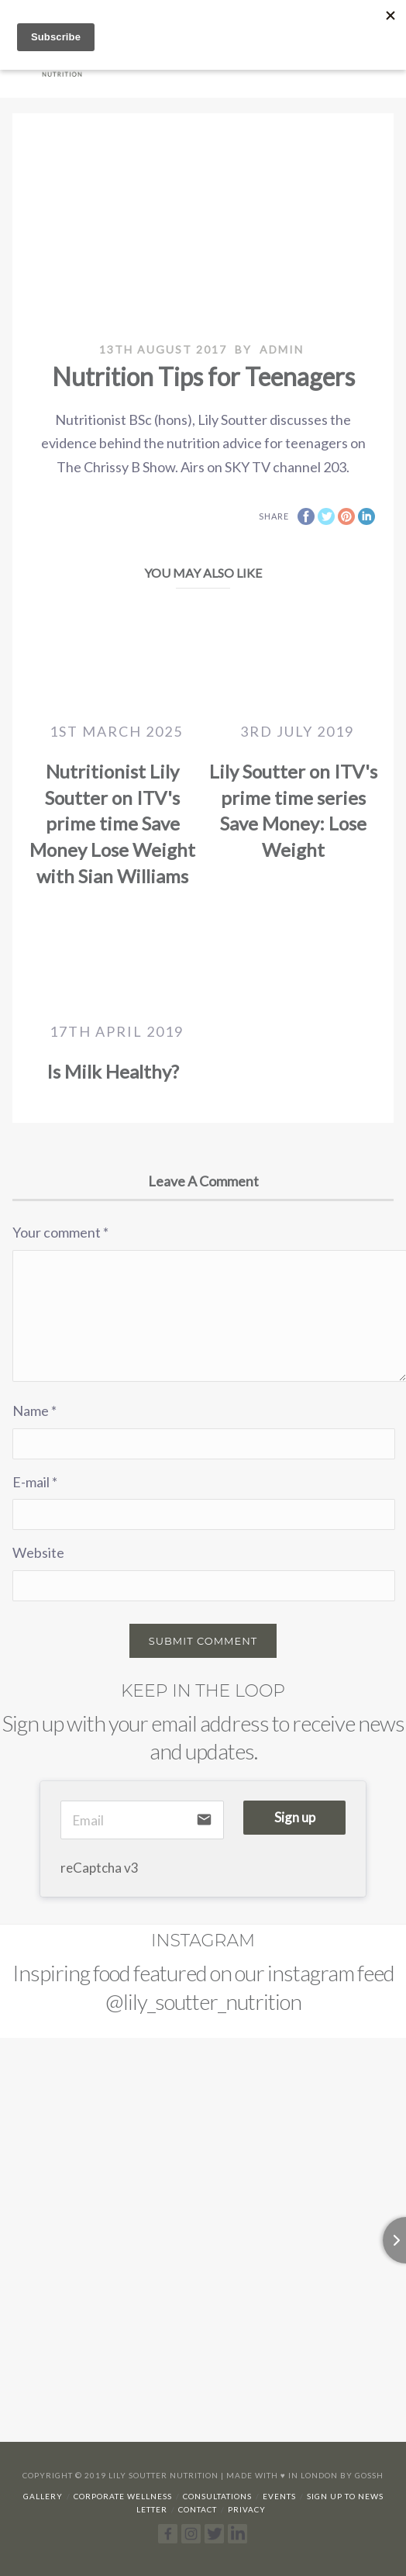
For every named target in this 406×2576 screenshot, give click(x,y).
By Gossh (362, 2475)
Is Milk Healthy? (112, 1071)
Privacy (247, 2509)
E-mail (34, 1481)
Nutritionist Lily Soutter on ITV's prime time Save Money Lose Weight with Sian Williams (112, 823)
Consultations (217, 2496)
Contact (197, 2509)
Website (38, 1552)
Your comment (60, 1232)
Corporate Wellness (123, 2496)
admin (282, 349)
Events (279, 2496)
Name (34, 1410)
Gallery (43, 2496)
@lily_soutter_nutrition (203, 2001)
